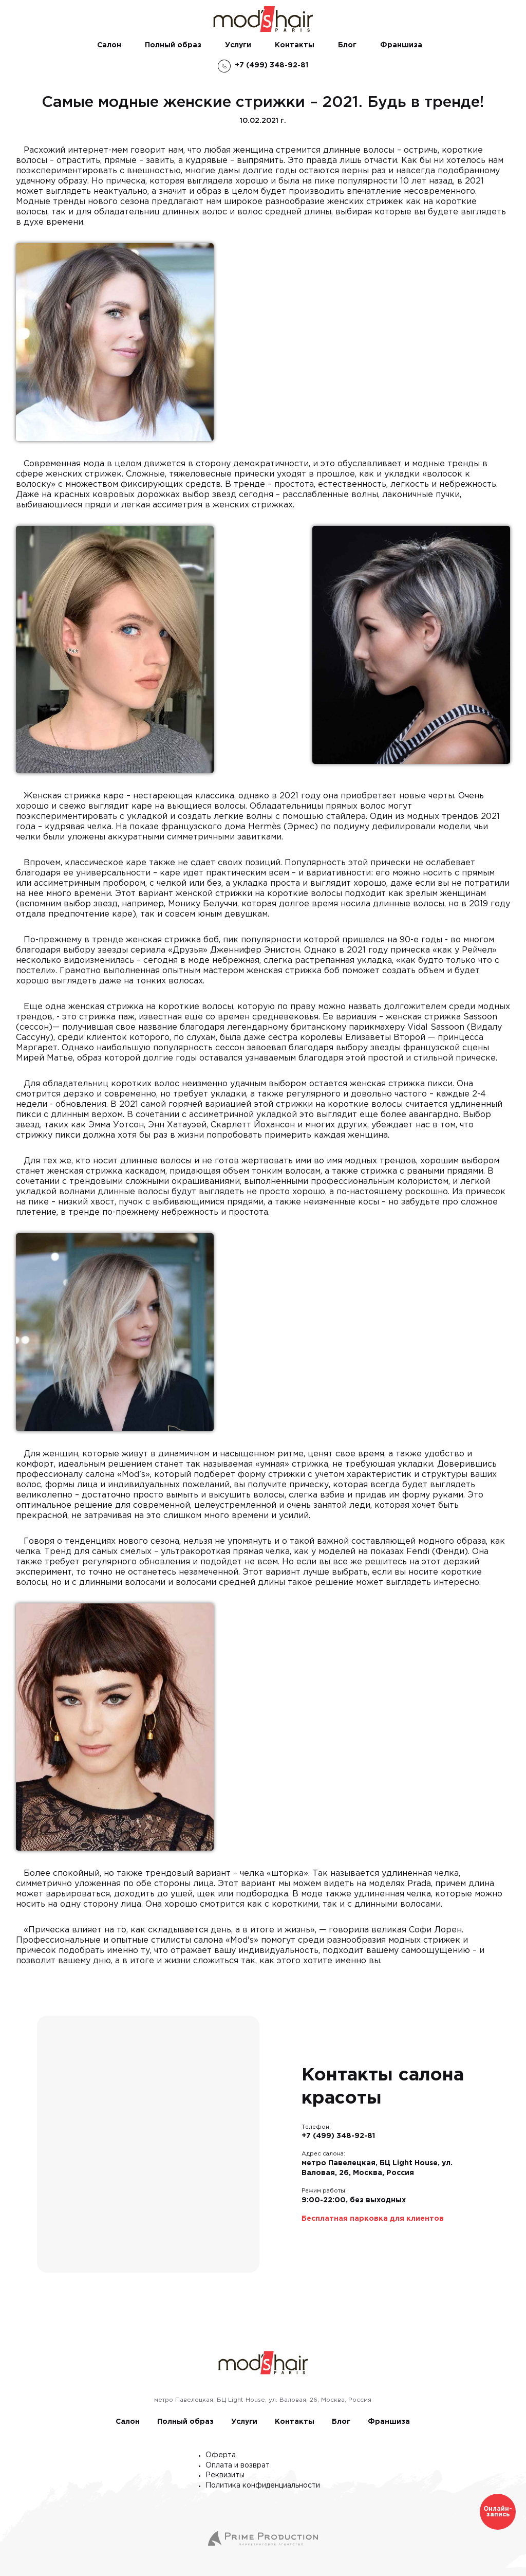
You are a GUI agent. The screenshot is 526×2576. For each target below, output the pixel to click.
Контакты (294, 45)
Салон (109, 45)
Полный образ (173, 45)
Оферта (220, 2455)
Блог (347, 45)
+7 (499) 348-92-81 (338, 2136)
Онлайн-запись (497, 2511)
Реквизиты (225, 2475)
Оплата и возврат (237, 2465)
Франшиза (401, 45)
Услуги (238, 45)
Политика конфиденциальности (262, 2485)
